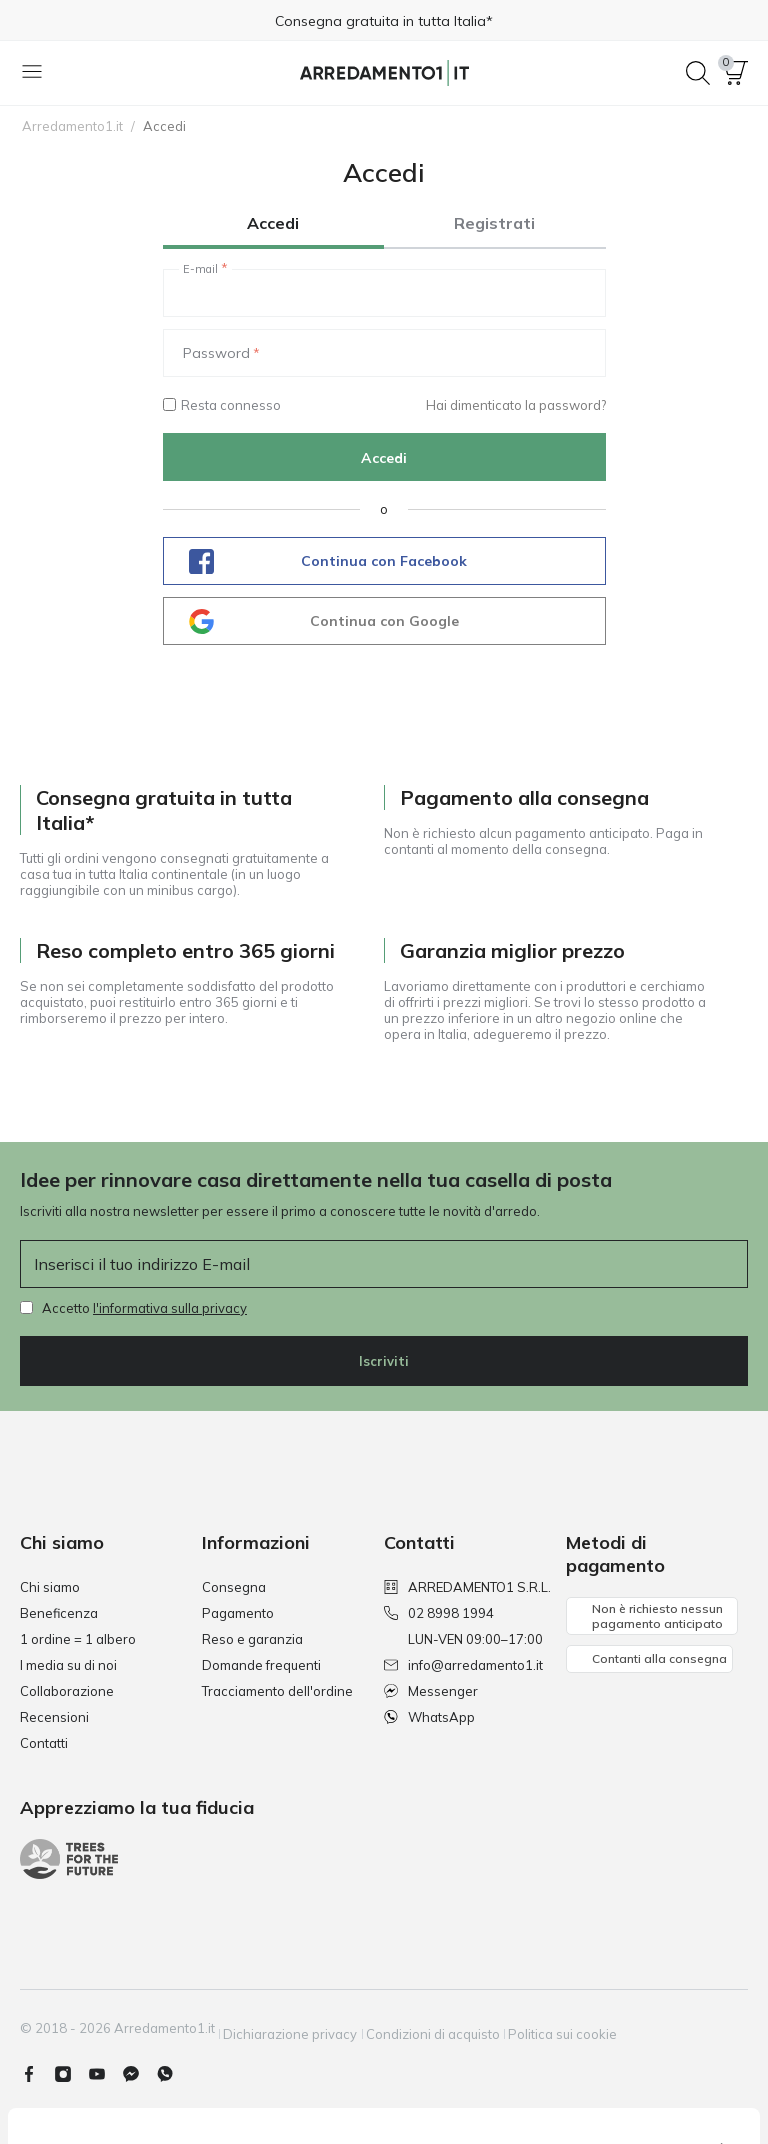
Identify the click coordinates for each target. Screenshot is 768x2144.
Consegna (234, 1587)
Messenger (431, 1691)
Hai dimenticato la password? (516, 405)
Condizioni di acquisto (456, 2028)
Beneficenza (59, 1613)
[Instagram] (71, 2065)
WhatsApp (429, 1717)
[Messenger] (139, 2065)
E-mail (200, 269)
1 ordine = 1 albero (78, 1639)
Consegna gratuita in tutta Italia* (384, 21)
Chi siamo (50, 1587)
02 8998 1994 (439, 1613)
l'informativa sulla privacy (170, 1308)
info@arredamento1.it (463, 1665)
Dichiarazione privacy (302, 2028)
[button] (736, 73)
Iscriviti (384, 1361)
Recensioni (54, 1717)
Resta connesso (222, 405)
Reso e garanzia (252, 1639)
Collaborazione (67, 1691)
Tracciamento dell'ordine (277, 1691)
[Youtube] (105, 2065)
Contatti (44, 1743)
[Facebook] (37, 2065)
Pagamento (238, 1613)
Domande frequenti (261, 1665)
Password (216, 353)
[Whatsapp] (173, 2065)
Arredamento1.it (72, 126)
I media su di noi (68, 1665)
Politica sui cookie (597, 2028)
